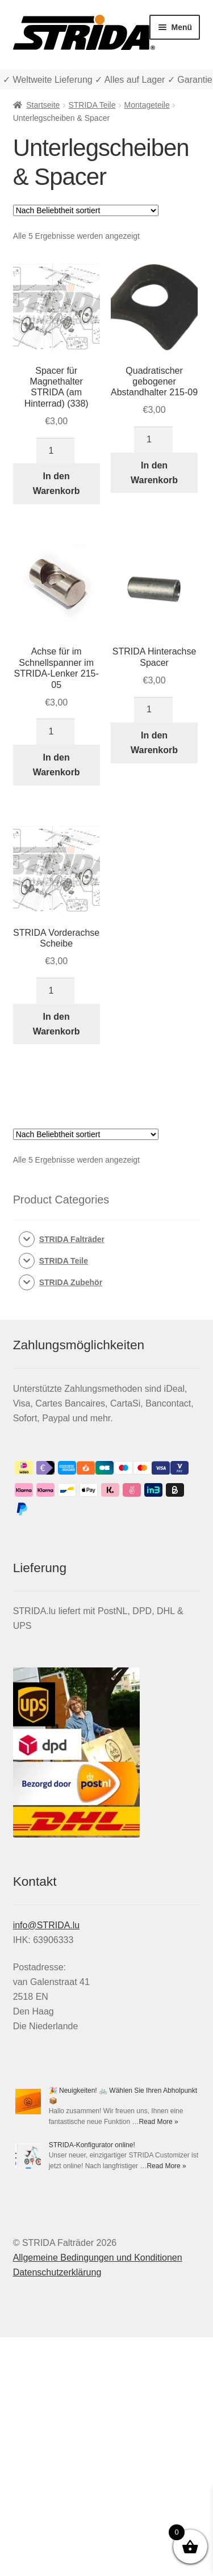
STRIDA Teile (91, 104)
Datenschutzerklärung (57, 2272)
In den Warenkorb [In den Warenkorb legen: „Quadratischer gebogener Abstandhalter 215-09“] (154, 473)
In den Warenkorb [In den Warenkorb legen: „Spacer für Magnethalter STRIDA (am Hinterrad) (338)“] (56, 483)
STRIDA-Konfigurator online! (92, 2145)
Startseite (43, 104)
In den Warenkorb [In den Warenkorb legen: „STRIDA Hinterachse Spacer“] (154, 742)
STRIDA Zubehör (70, 1282)
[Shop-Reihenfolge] (85, 210)
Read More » (158, 2122)
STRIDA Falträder (72, 1239)
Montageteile (147, 104)
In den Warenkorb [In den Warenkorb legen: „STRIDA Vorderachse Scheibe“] (56, 1024)
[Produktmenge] (55, 451)
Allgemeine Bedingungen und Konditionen (97, 2257)
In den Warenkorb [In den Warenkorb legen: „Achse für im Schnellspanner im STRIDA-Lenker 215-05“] (56, 765)
